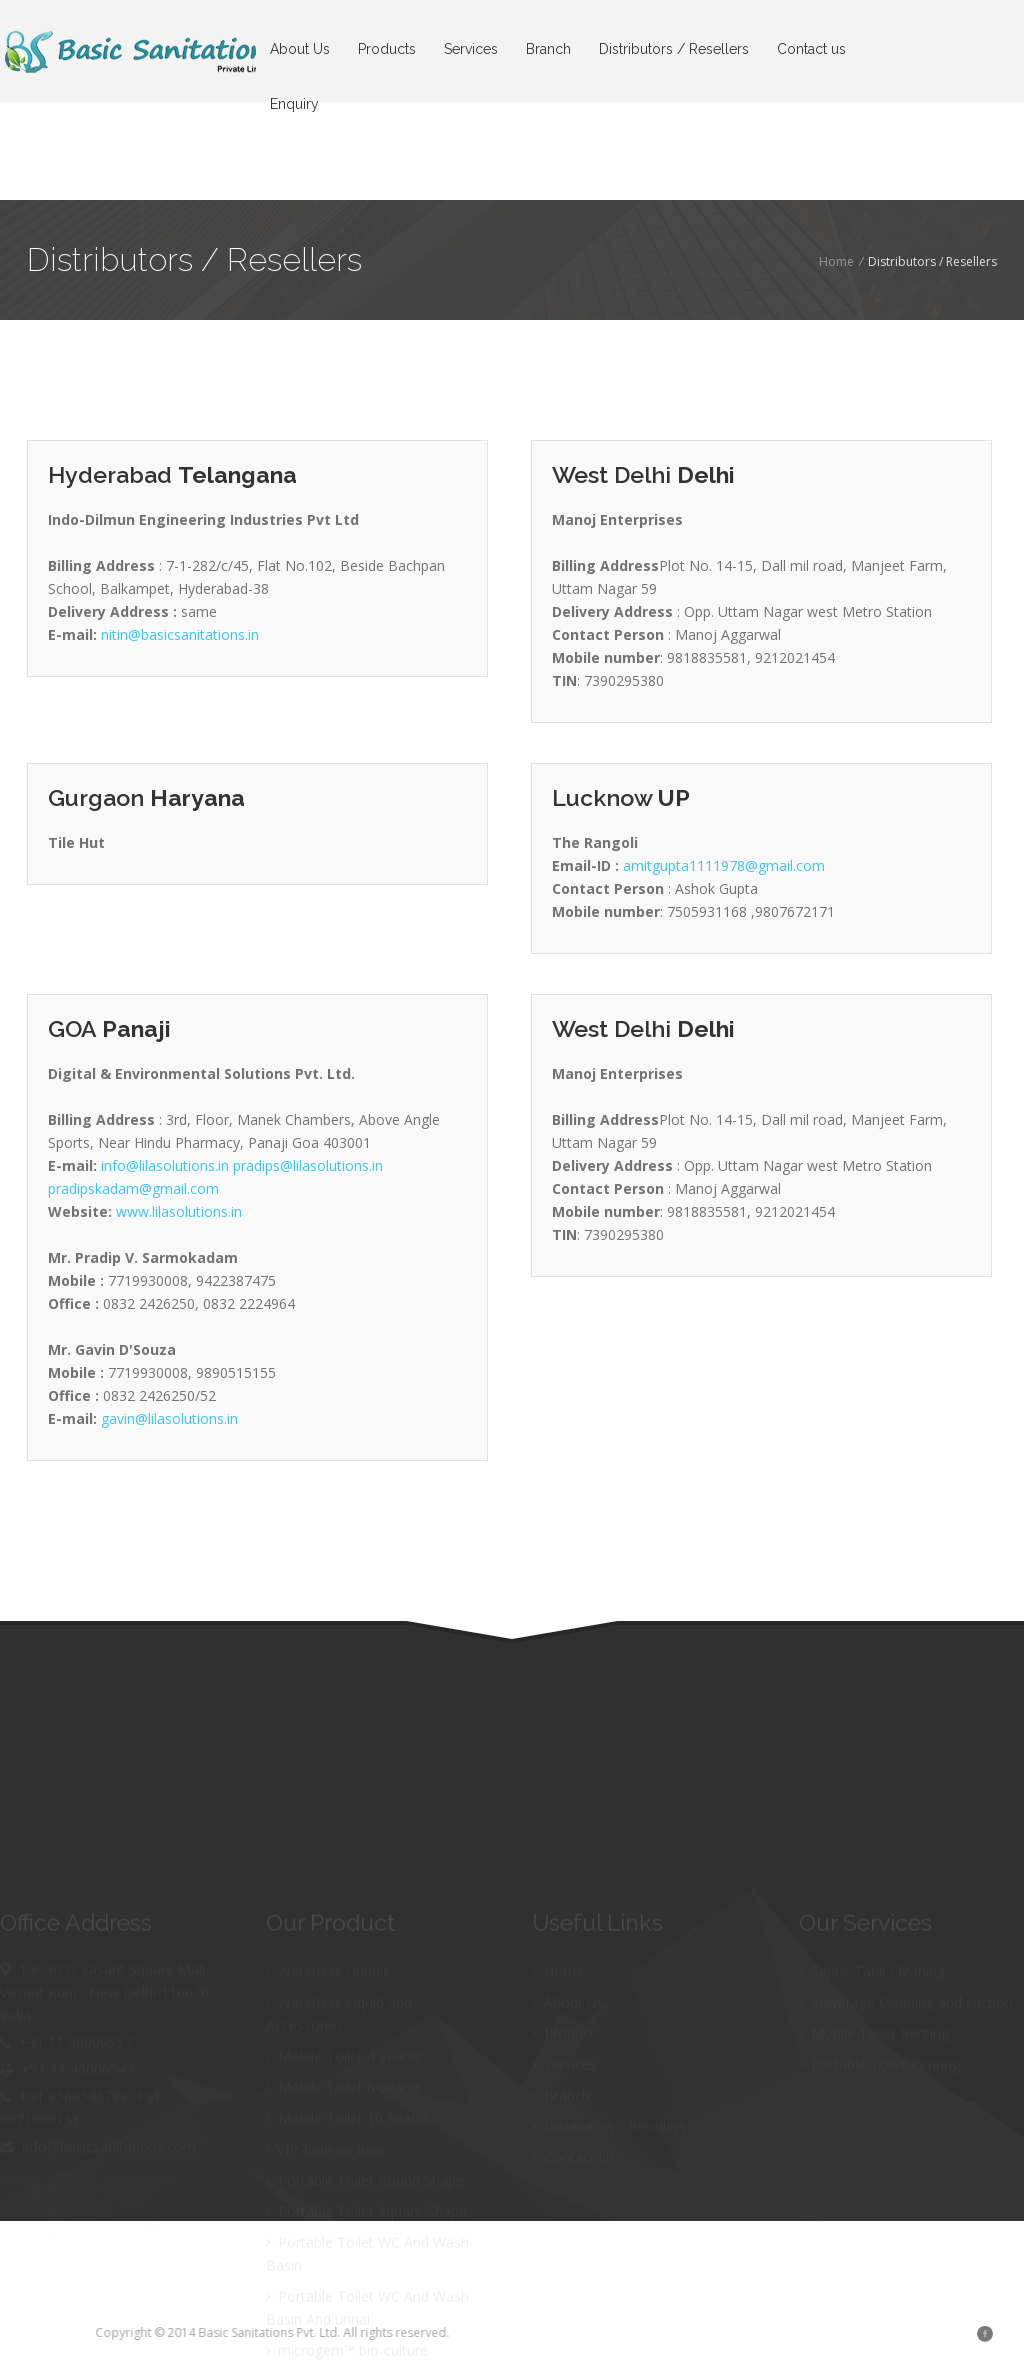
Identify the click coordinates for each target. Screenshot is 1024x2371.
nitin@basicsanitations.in (180, 634)
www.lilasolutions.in (179, 1211)
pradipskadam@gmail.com (133, 1188)
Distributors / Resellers (674, 49)
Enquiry (294, 104)
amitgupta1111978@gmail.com (724, 865)
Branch (548, 49)
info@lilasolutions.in (167, 1165)
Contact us (811, 49)
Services (471, 49)
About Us (300, 49)
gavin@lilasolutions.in (169, 1418)
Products (387, 49)
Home (836, 261)
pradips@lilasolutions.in (308, 1165)
